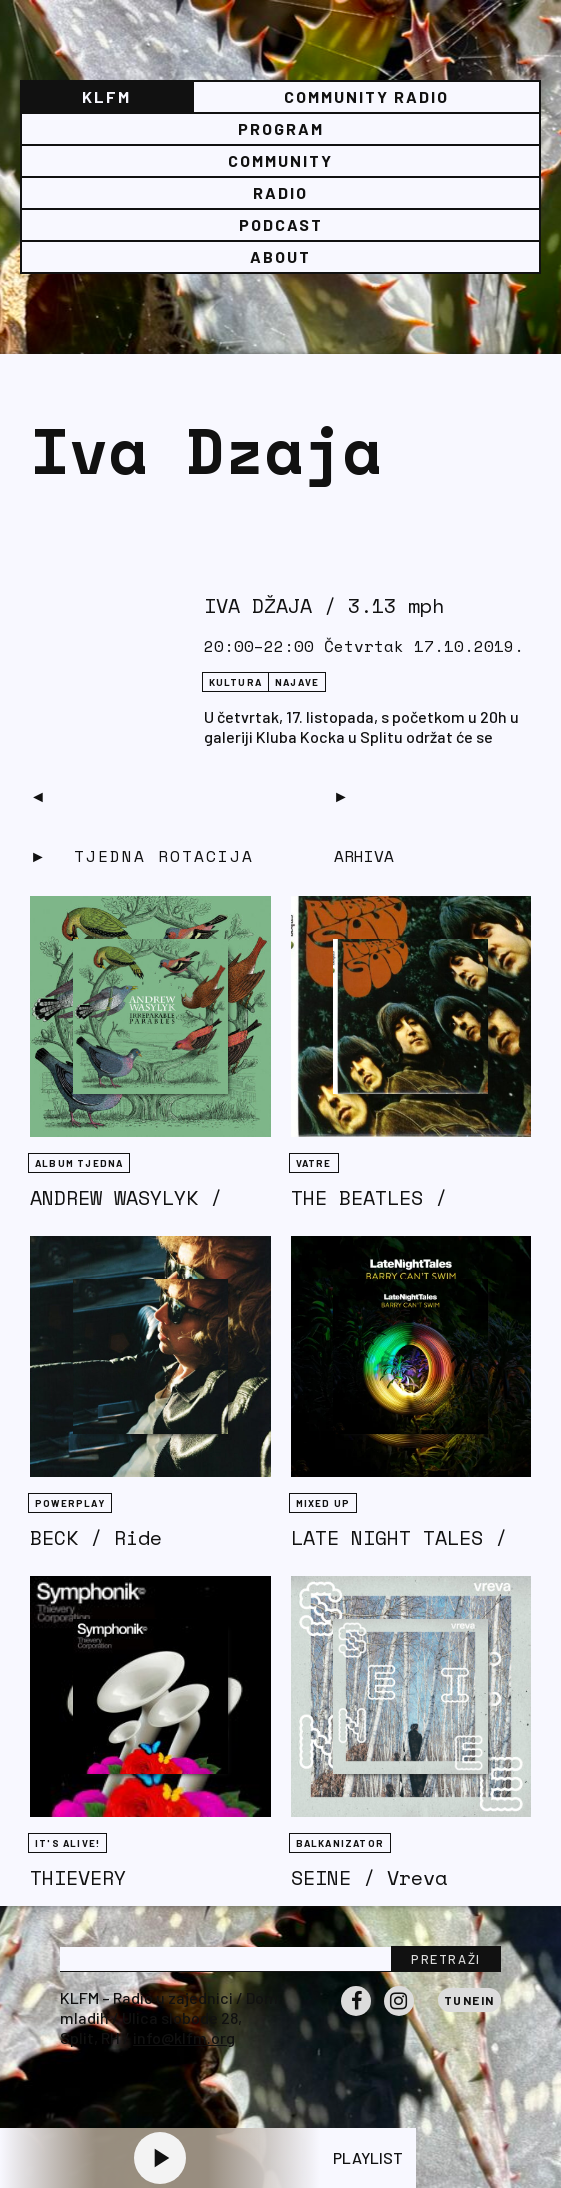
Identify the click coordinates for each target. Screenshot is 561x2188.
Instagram (399, 2015)
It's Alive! (67, 1843)
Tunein (469, 2000)
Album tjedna (79, 1163)
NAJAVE (297, 682)
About (280, 256)
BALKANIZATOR (340, 1843)
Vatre (314, 1163)
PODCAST (281, 224)
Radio (280, 192)
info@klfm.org (184, 2037)
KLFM (106, 96)
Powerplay (70, 1503)
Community (280, 160)
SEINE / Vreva (369, 1877)
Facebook (356, 2015)
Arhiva (364, 856)
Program (281, 128)
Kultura (235, 682)
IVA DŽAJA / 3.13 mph (324, 605)
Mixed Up (323, 1503)
